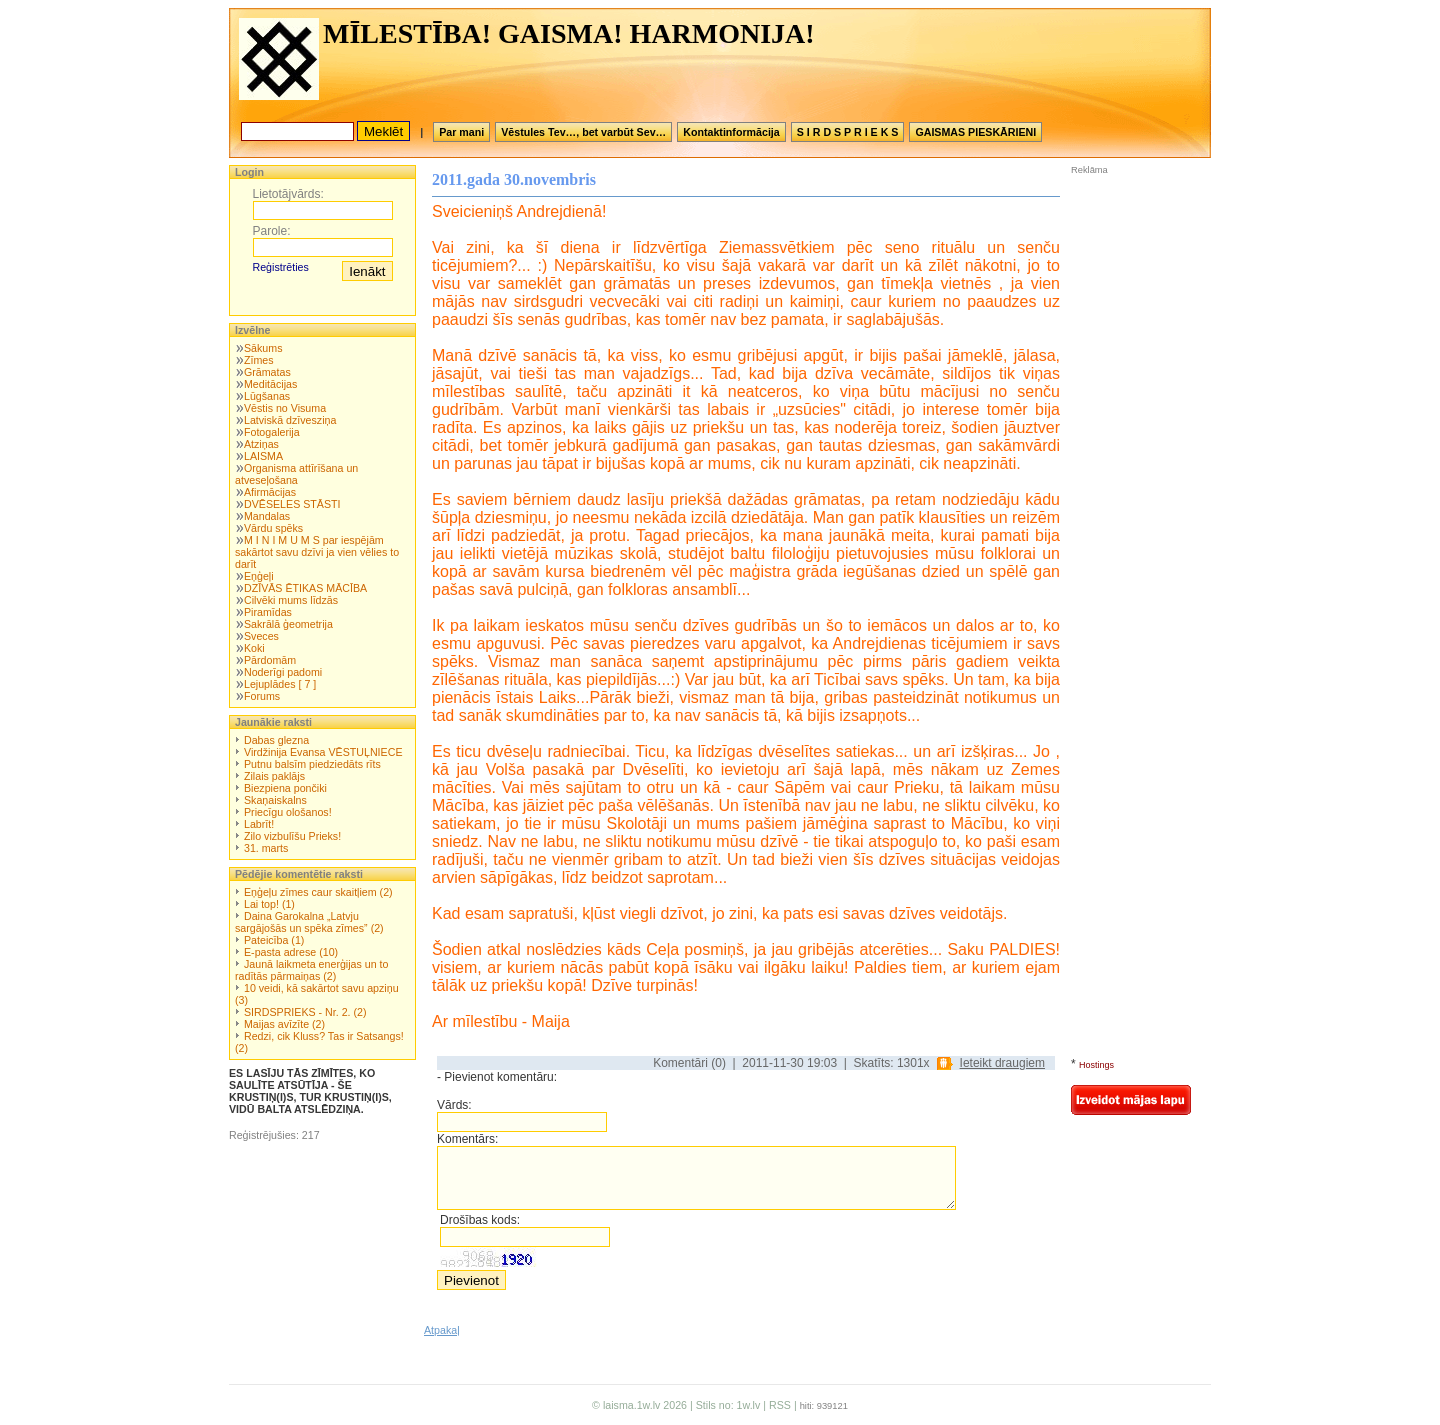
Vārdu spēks (273, 528)
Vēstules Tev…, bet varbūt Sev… (583, 132)
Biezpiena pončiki (285, 788)
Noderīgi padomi (283, 672)
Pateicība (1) (274, 940)
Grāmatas (267, 372)
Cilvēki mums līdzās (291, 600)
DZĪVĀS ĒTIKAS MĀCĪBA (305, 588)
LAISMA (263, 456)
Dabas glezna (276, 740)
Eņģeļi (259, 576)
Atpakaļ (442, 1330)
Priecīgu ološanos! (288, 812)
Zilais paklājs (274, 776)
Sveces (261, 636)
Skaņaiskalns (275, 800)
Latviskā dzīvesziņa (290, 420)
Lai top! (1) (269, 904)
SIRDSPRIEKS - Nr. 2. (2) (305, 1012)
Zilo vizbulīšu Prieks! (292, 836)
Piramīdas (268, 612)
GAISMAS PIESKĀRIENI (975, 132)
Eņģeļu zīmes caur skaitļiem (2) (318, 892)
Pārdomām (270, 660)
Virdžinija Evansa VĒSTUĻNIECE (323, 752)
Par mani (461, 132)
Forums (262, 696)
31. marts (266, 848)
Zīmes (259, 360)
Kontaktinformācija (731, 132)
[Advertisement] (1131, 309)
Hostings (1096, 1065)
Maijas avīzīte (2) (284, 1024)
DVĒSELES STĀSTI (292, 504)
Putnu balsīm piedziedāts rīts (312, 764)
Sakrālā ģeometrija (288, 624)
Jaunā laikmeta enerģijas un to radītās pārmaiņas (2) (312, 970)
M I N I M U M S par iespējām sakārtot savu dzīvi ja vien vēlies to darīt (317, 552)
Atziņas (261, 444)
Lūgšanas (267, 396)
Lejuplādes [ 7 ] (280, 684)
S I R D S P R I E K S (848, 132)
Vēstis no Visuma (285, 408)
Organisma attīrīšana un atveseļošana (296, 474)
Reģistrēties (281, 267)
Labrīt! (259, 824)
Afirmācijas (270, 492)
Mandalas (267, 516)
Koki (254, 648)
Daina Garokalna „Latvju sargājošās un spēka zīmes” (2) (309, 922)
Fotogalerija (272, 432)
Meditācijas (270, 384)
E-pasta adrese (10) (291, 952)
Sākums (263, 348)
